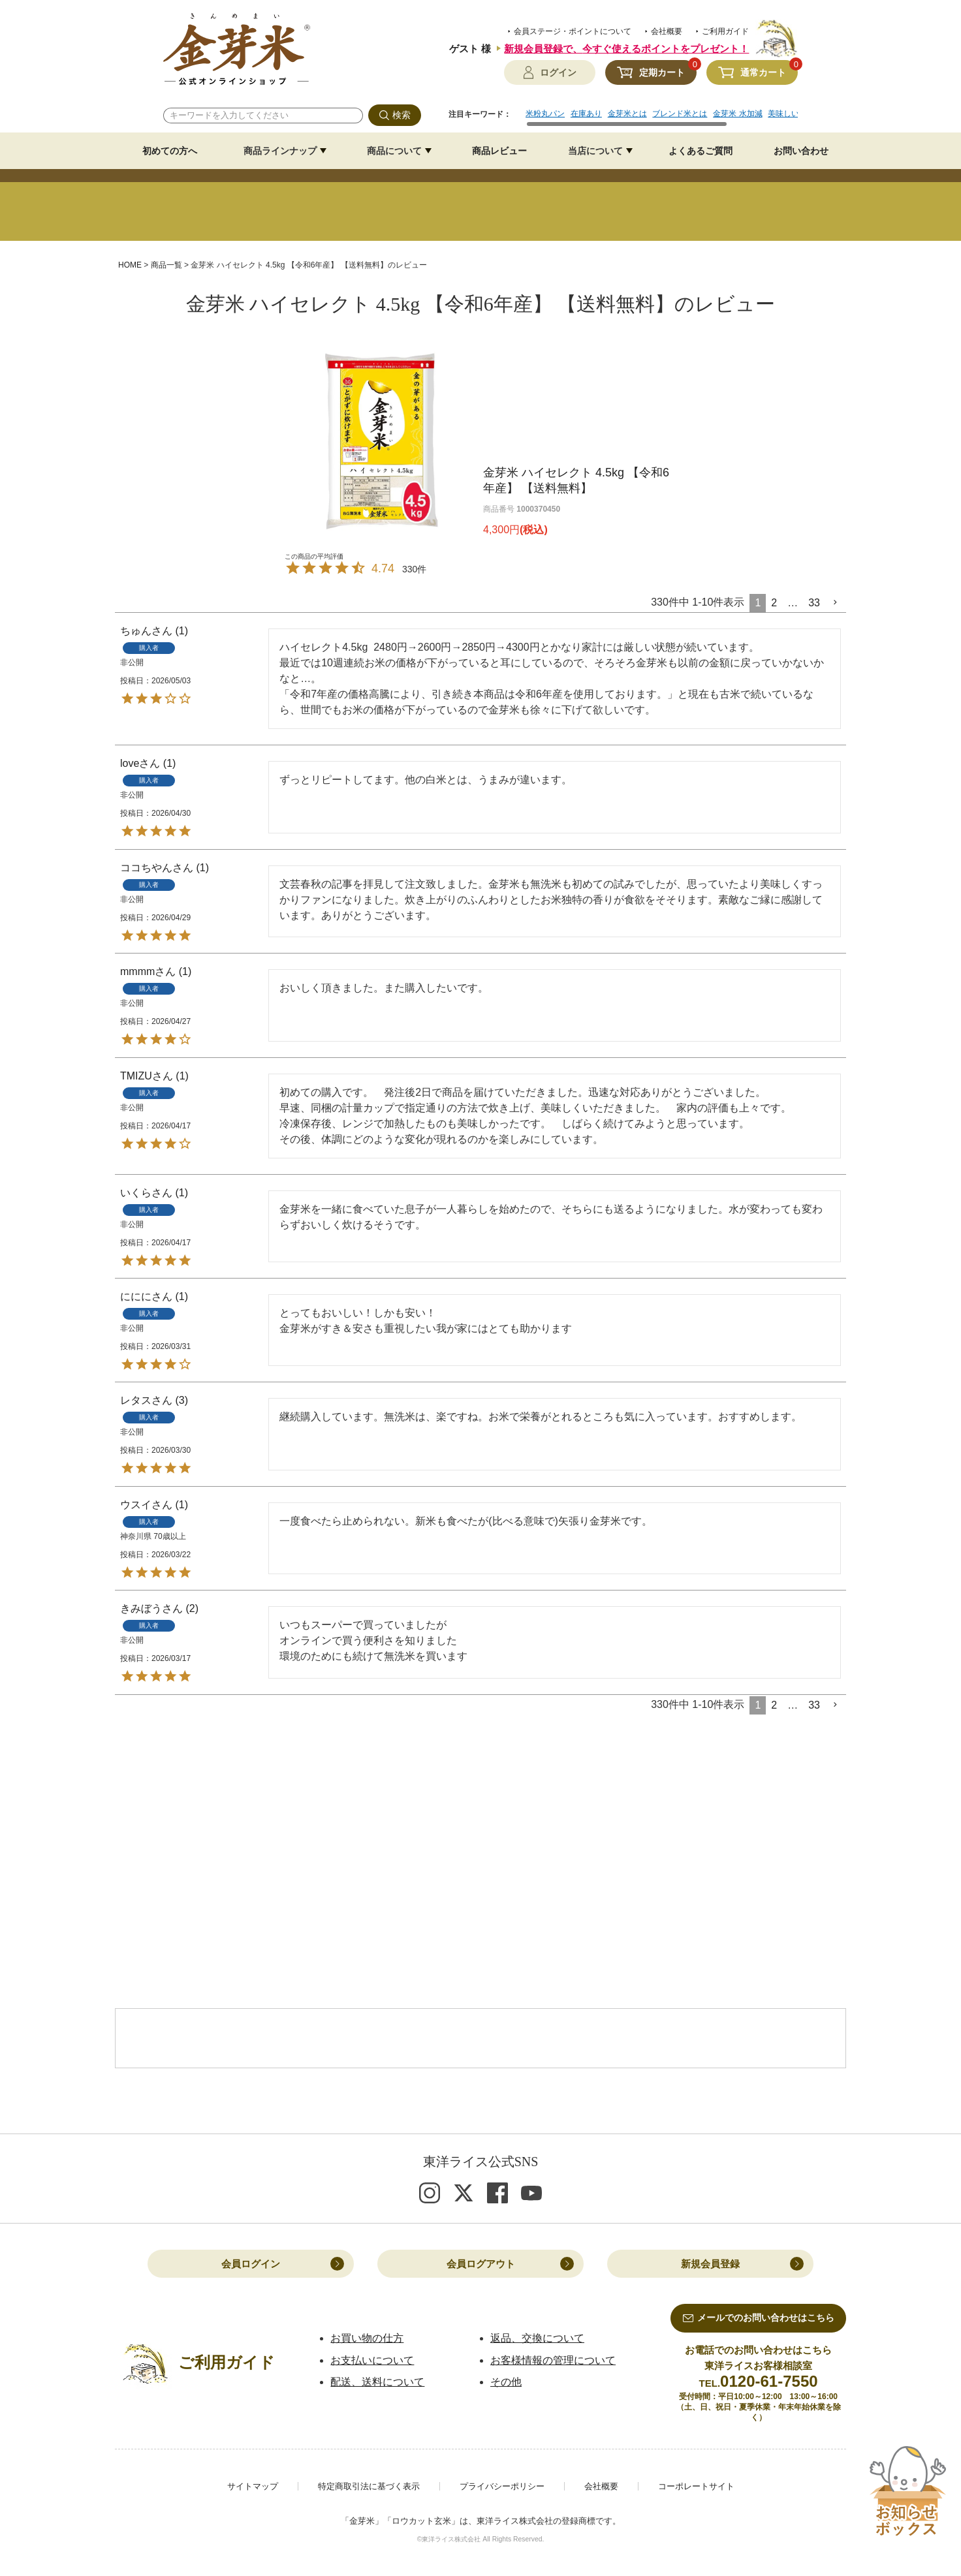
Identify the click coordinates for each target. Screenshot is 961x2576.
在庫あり (586, 113)
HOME (130, 265)
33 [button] (814, 602)
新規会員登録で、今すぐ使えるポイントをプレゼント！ (626, 48)
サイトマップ (252, 2486)
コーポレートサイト (696, 2486)
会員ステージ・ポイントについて (572, 31)
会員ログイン (250, 2263)
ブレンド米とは (679, 113)
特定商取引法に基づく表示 (369, 2486)
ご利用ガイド (725, 31)
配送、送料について (377, 2381)
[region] (662, 118)
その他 (506, 2381)
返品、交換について (537, 2338)
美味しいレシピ (795, 113)
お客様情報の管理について (553, 2360)
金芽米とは (627, 113)
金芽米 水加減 (737, 113)
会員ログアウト (481, 2263)
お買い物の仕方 (366, 2338)
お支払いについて (372, 2360)
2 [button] (774, 602)
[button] (835, 602)
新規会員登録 (710, 2263)
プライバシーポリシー (502, 2486)
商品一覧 (166, 265)
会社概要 (666, 31)
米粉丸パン (545, 113)
